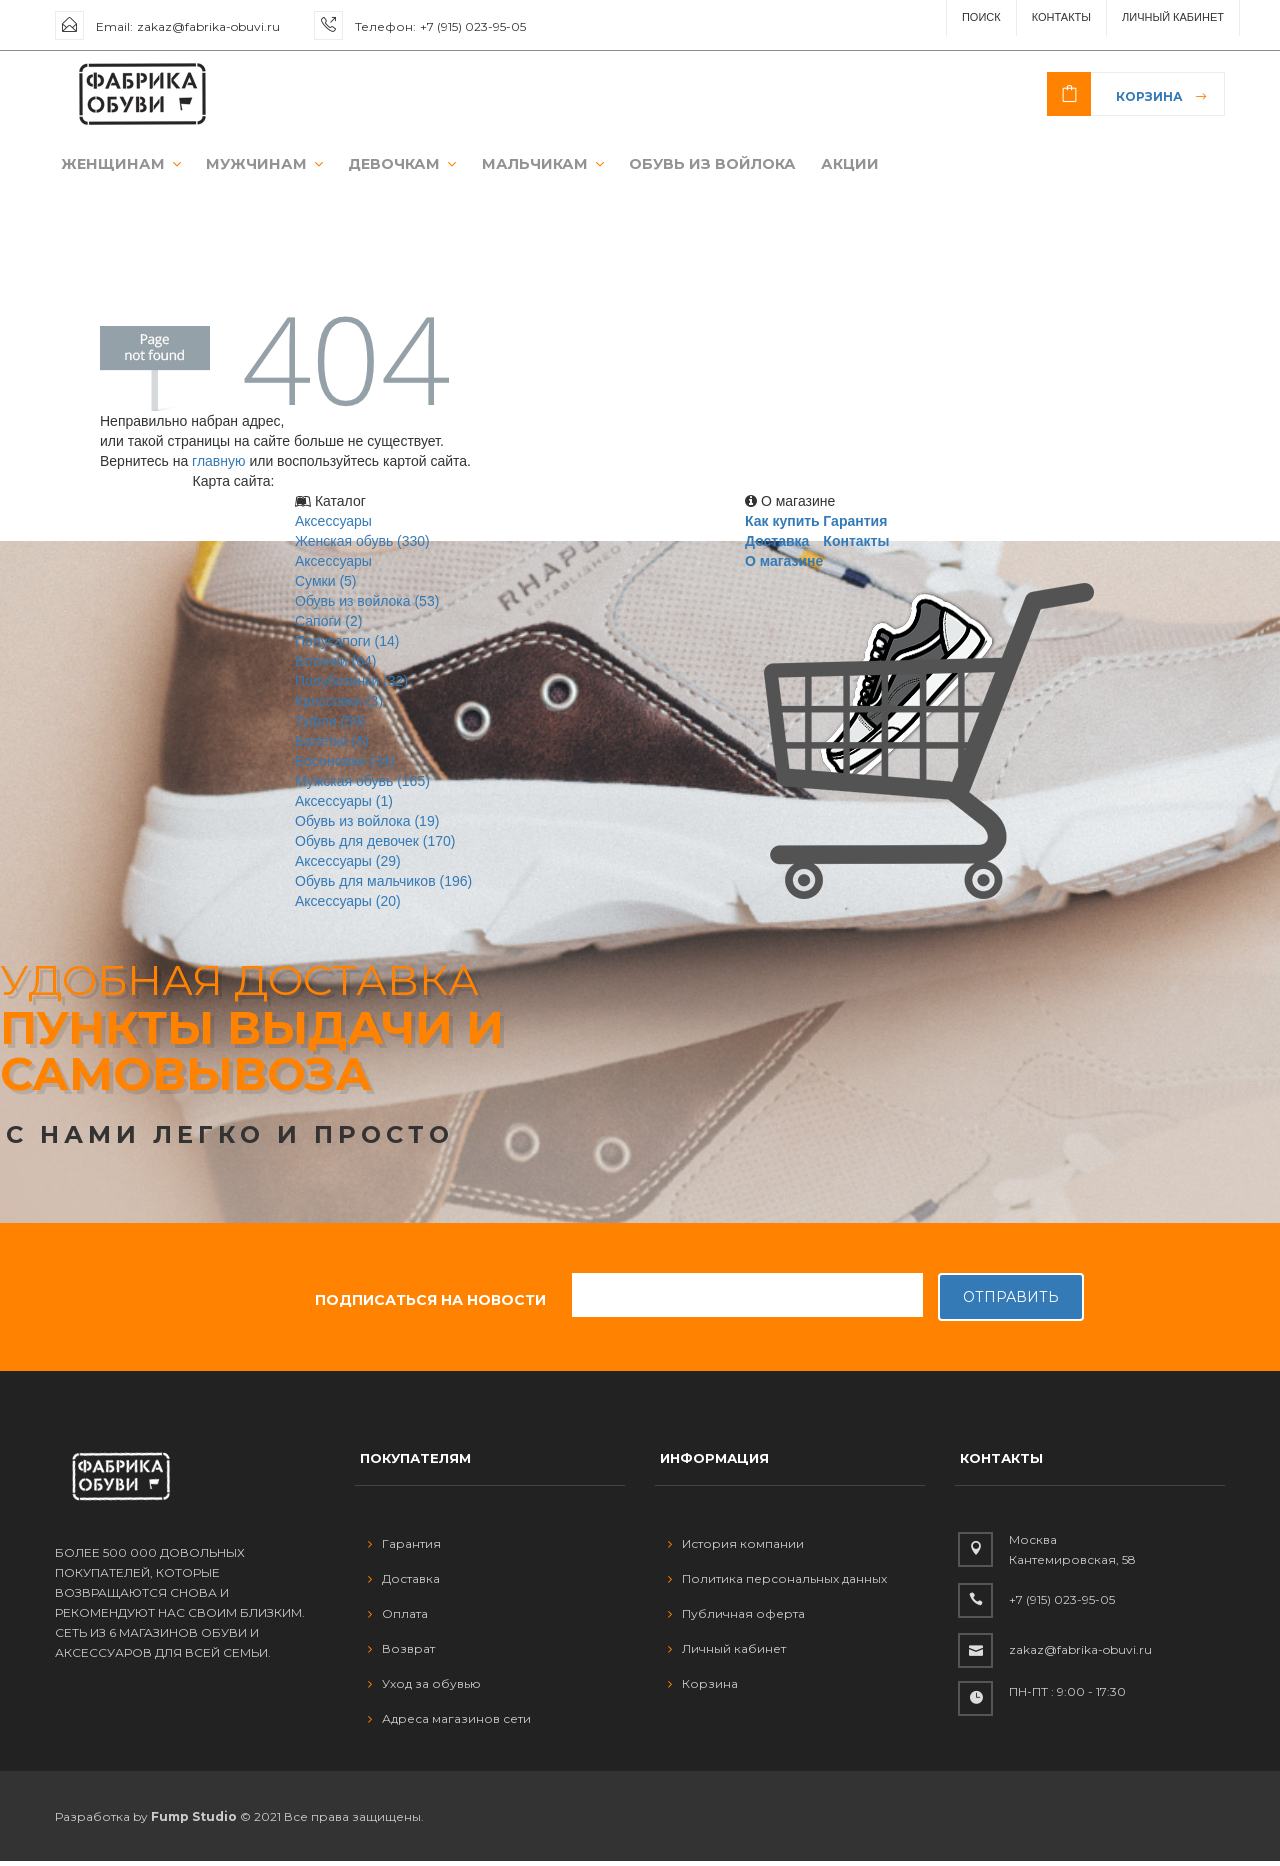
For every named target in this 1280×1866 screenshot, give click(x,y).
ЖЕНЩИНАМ (109, 166)
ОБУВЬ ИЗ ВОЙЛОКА (666, 166)
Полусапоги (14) (347, 646)
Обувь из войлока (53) (367, 606)
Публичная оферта (736, 1617)
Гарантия (855, 526)
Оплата (398, 1617)
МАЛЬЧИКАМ (507, 166)
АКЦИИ (796, 166)
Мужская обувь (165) (362, 786)
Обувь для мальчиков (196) (383, 886)
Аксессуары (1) (344, 806)
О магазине (784, 566)
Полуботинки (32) (351, 686)
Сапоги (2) (328, 626)
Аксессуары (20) (348, 906)
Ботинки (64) (335, 666)
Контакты (1061, 17)
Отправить (1011, 1302)
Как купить (782, 526)
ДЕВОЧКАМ (373, 166)
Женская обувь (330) (362, 546)
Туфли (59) (330, 726)
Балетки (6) (332, 746)
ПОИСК (981, 17)
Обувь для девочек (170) (375, 846)
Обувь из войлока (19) (367, 826)
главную (218, 466)
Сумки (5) (326, 586)
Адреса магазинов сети (449, 1722)
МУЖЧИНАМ (243, 166)
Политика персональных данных (777, 1582)
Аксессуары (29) (348, 866)
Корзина (1149, 96)
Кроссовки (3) (339, 706)
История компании (736, 1547)
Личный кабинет (727, 1652)
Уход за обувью (424, 1687)
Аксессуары (333, 526)
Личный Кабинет (1173, 17)
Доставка (777, 546)
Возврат (401, 1652)
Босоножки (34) (344, 766)
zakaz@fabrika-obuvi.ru (208, 26)
